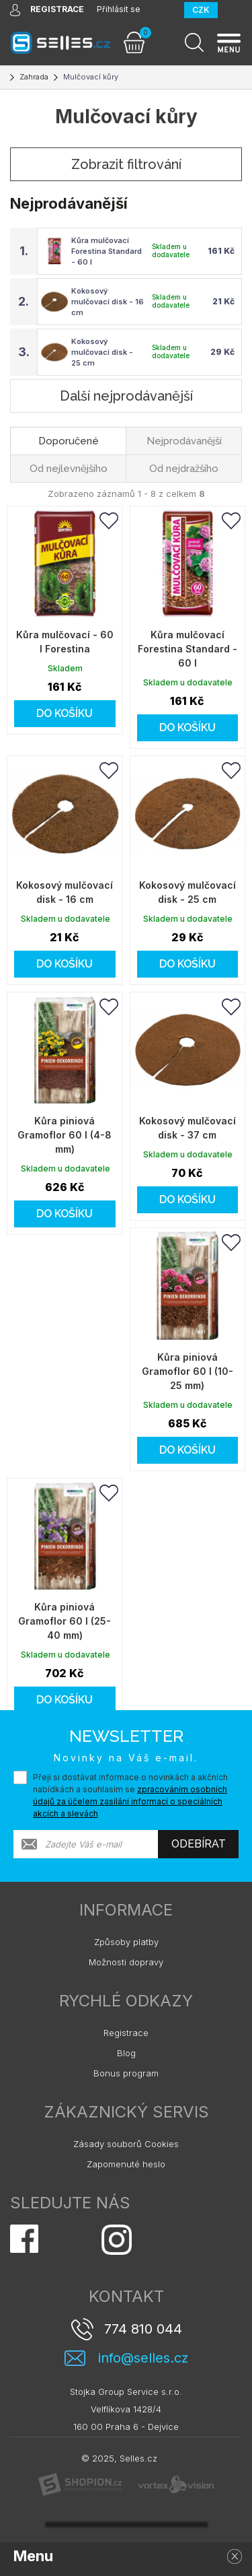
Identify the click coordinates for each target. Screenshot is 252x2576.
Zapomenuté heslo (126, 2164)
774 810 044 (143, 2329)
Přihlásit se (118, 9)
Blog (126, 2052)
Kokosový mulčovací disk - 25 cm (102, 352)
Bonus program (126, 2073)
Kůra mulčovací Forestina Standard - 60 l (106, 251)
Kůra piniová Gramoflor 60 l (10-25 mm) (187, 1371)
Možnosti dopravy (126, 1962)
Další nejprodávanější (126, 396)
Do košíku (64, 713)
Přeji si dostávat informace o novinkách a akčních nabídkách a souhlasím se (130, 1795)
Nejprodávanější (184, 441)
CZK (201, 10)
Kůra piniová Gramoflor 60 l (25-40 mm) (64, 1621)
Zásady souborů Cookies (126, 2143)
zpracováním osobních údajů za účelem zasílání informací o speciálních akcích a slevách (130, 1801)
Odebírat (198, 1843)
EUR (234, 10)
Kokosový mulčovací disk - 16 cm (107, 301)
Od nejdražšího (183, 469)
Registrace (126, 2032)
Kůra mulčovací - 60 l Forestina (65, 641)
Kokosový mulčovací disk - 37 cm (187, 1128)
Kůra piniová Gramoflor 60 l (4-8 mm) (64, 1135)
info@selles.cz (143, 2358)
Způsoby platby (126, 1941)
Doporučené (68, 441)
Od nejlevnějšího (69, 469)
